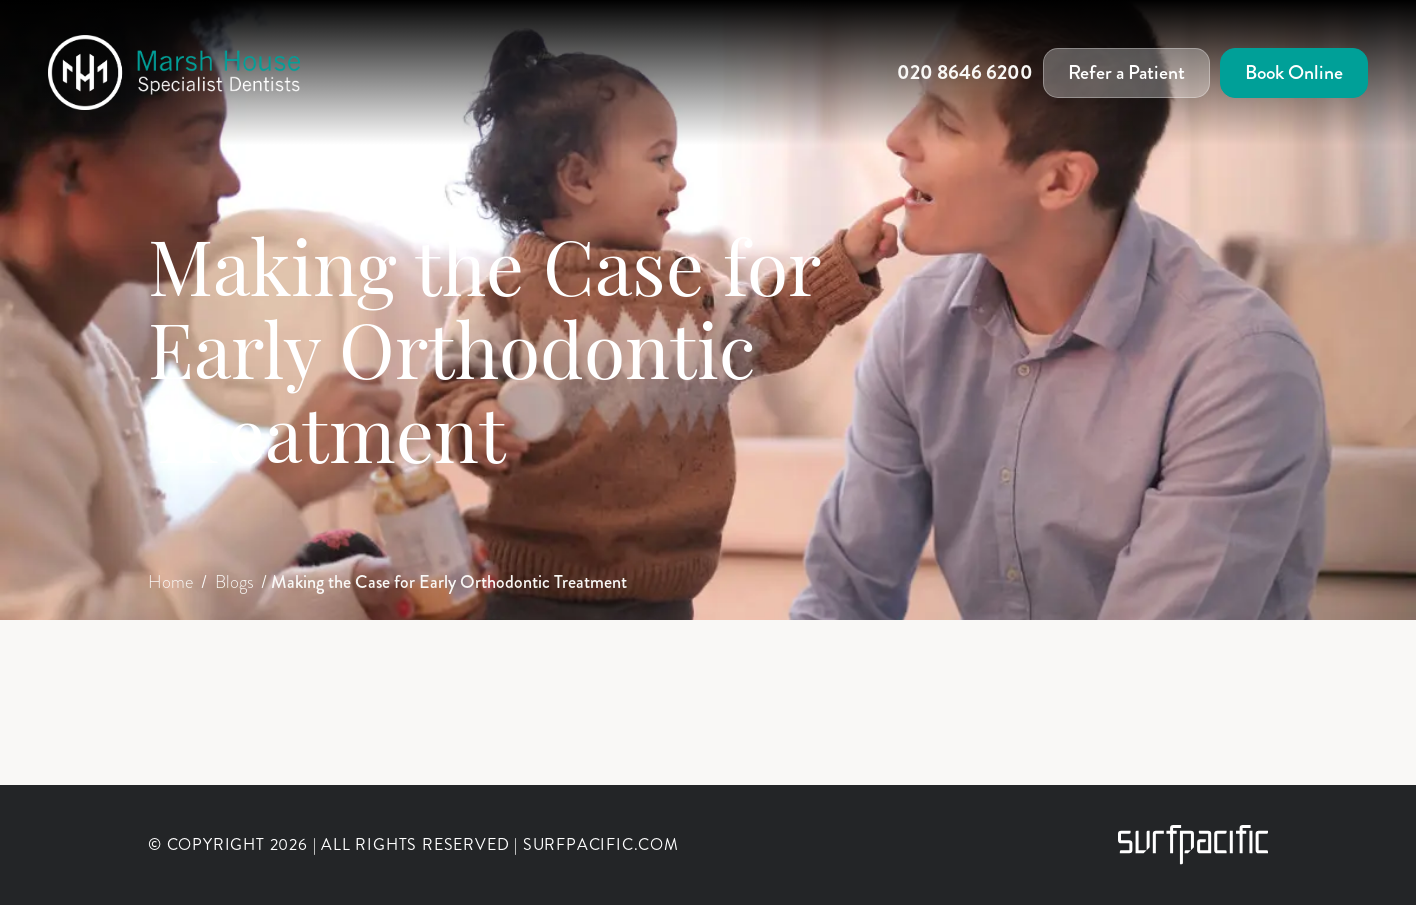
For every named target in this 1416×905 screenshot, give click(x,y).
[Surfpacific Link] (1193, 844)
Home (172, 581)
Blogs (236, 581)
